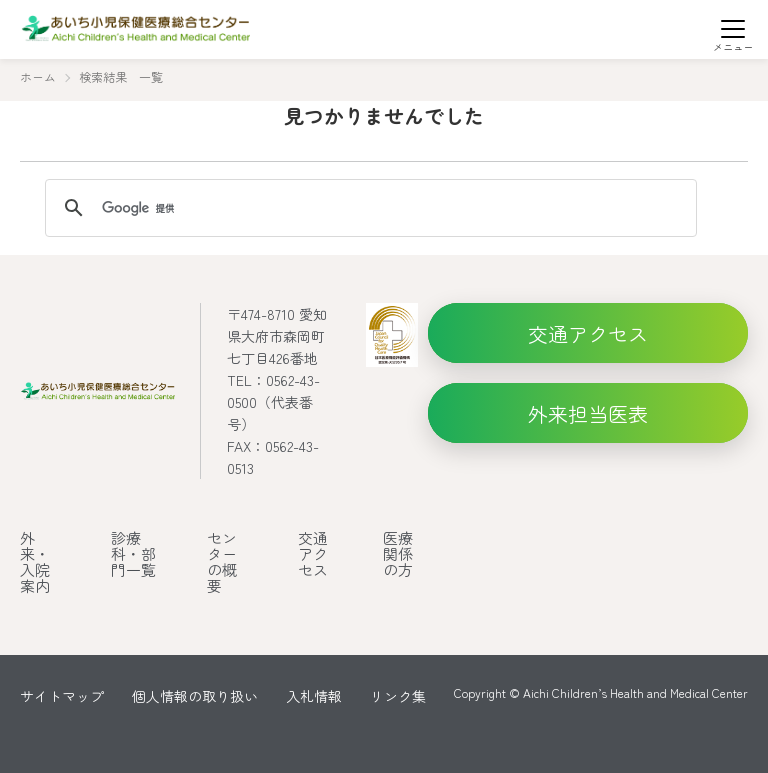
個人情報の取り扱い (195, 696)
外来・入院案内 (35, 561)
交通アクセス (313, 553)
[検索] (368, 208)
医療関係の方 (398, 553)
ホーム (38, 76)
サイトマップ (62, 696)
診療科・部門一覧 (133, 553)
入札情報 (314, 696)
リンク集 (398, 696)
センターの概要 (222, 561)
